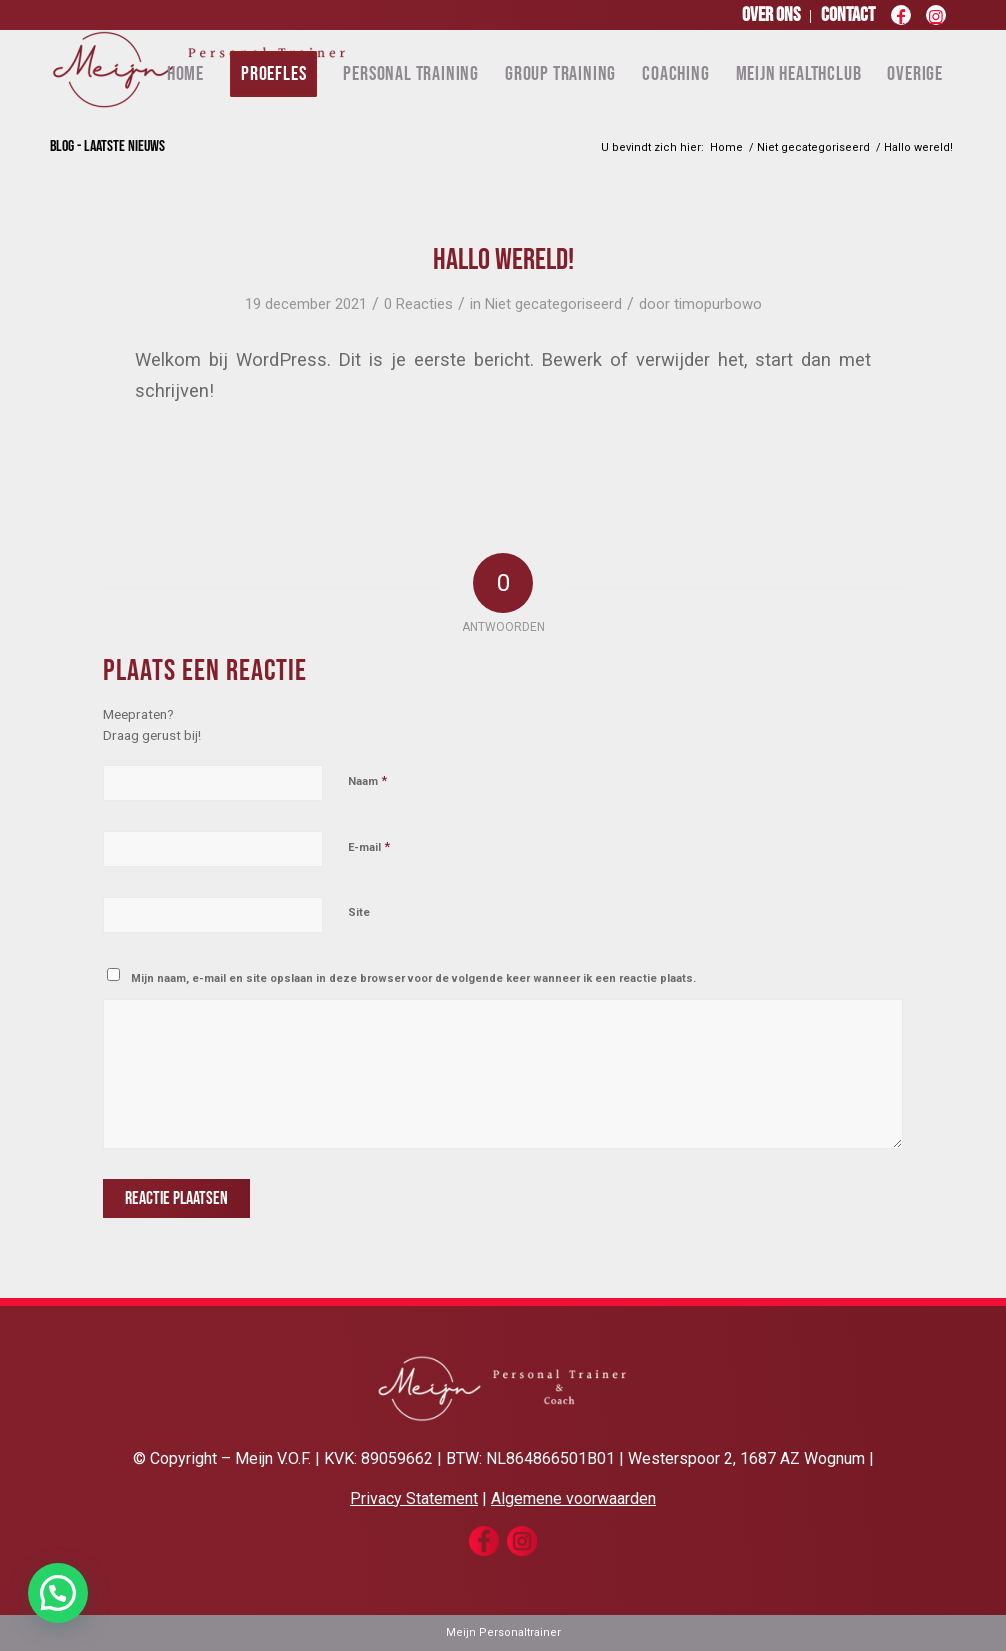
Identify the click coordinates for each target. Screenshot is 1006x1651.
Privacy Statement (414, 1498)
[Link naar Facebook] (900, 20)
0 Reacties (418, 304)
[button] (58, 1593)
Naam (367, 780)
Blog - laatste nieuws (107, 146)
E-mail (369, 846)
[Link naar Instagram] (936, 20)
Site (359, 912)
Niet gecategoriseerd (553, 304)
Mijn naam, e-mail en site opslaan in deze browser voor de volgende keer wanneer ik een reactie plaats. (413, 978)
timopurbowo (718, 304)
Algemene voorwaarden (573, 1498)
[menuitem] (771, 16)
